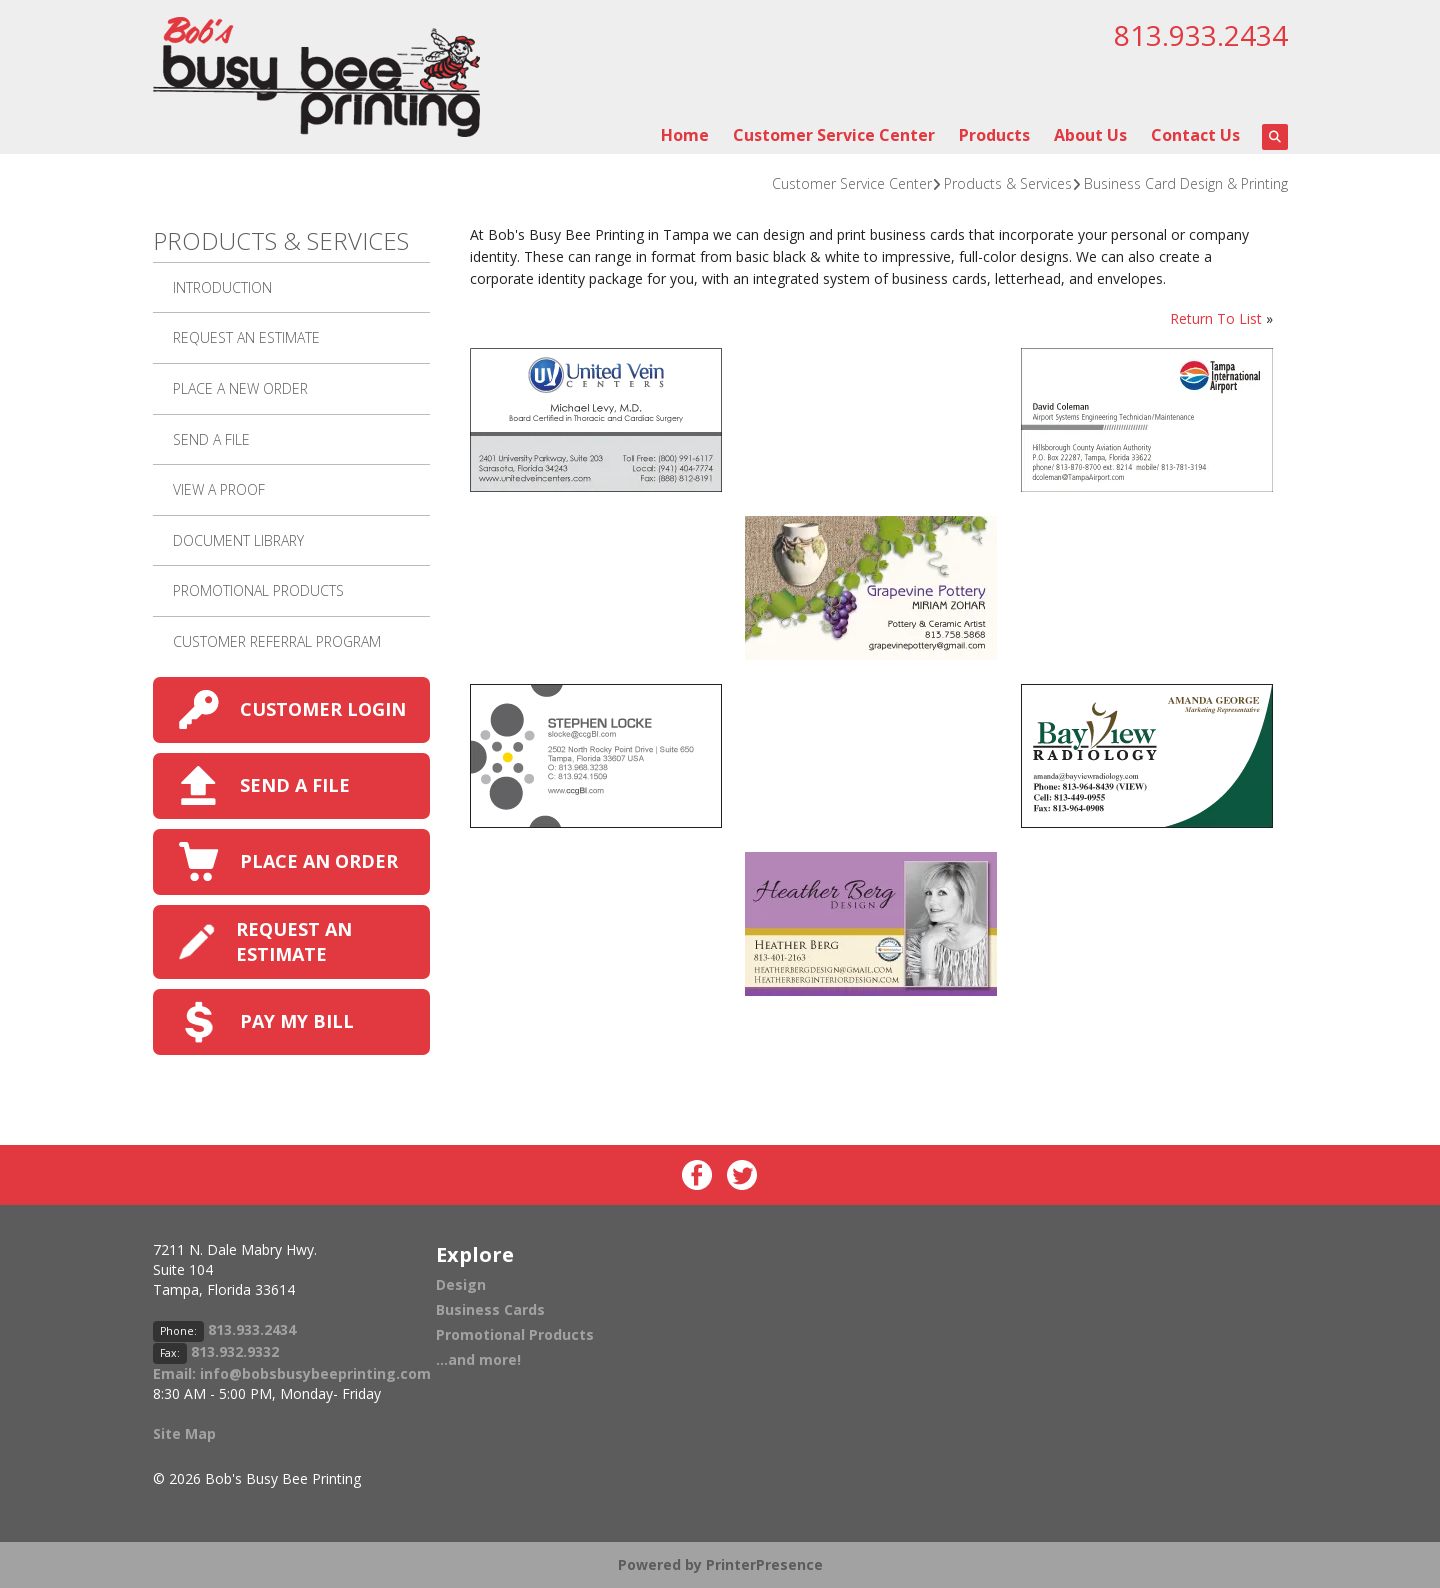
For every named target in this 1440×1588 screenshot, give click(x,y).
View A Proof (219, 489)
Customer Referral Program (277, 641)
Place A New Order (240, 388)
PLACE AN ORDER (319, 861)
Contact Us (1195, 135)
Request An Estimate (246, 337)
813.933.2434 (1201, 35)
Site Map (184, 1433)
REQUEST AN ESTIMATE (294, 941)
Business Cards (490, 1309)
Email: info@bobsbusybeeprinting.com (292, 1373)
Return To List (1216, 318)
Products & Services (1008, 183)
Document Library (238, 540)
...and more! (478, 1359)
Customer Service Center (834, 135)
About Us (1090, 135)
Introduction (222, 287)
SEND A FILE (295, 785)
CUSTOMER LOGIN (323, 709)
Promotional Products (258, 590)
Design (461, 1284)
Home (685, 135)
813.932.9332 (235, 1351)
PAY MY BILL (297, 1021)
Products (994, 135)
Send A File (211, 439)
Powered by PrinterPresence (720, 1564)
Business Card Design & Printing (1186, 183)
